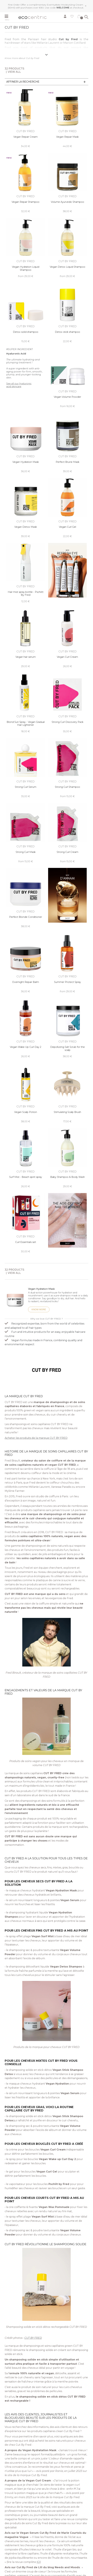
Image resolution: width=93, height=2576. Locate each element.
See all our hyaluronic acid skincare (18, 385)
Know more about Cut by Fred (22, 58)
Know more (38, 1309)
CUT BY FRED (33, 2337)
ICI (38, 2562)
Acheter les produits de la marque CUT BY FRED (36, 1437)
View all (14, 71)
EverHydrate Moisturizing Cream (65, 4)
